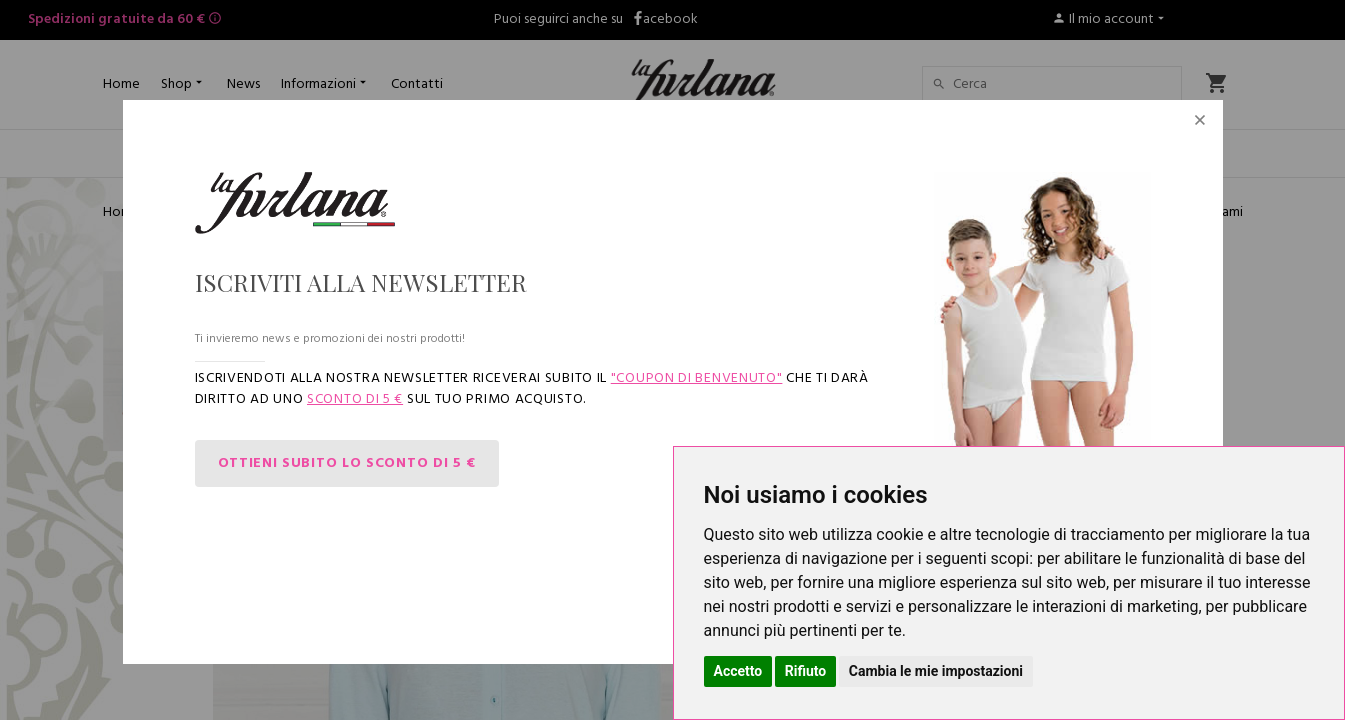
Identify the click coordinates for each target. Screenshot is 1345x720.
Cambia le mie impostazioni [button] (936, 671)
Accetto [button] (738, 671)
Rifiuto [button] (806, 671)
